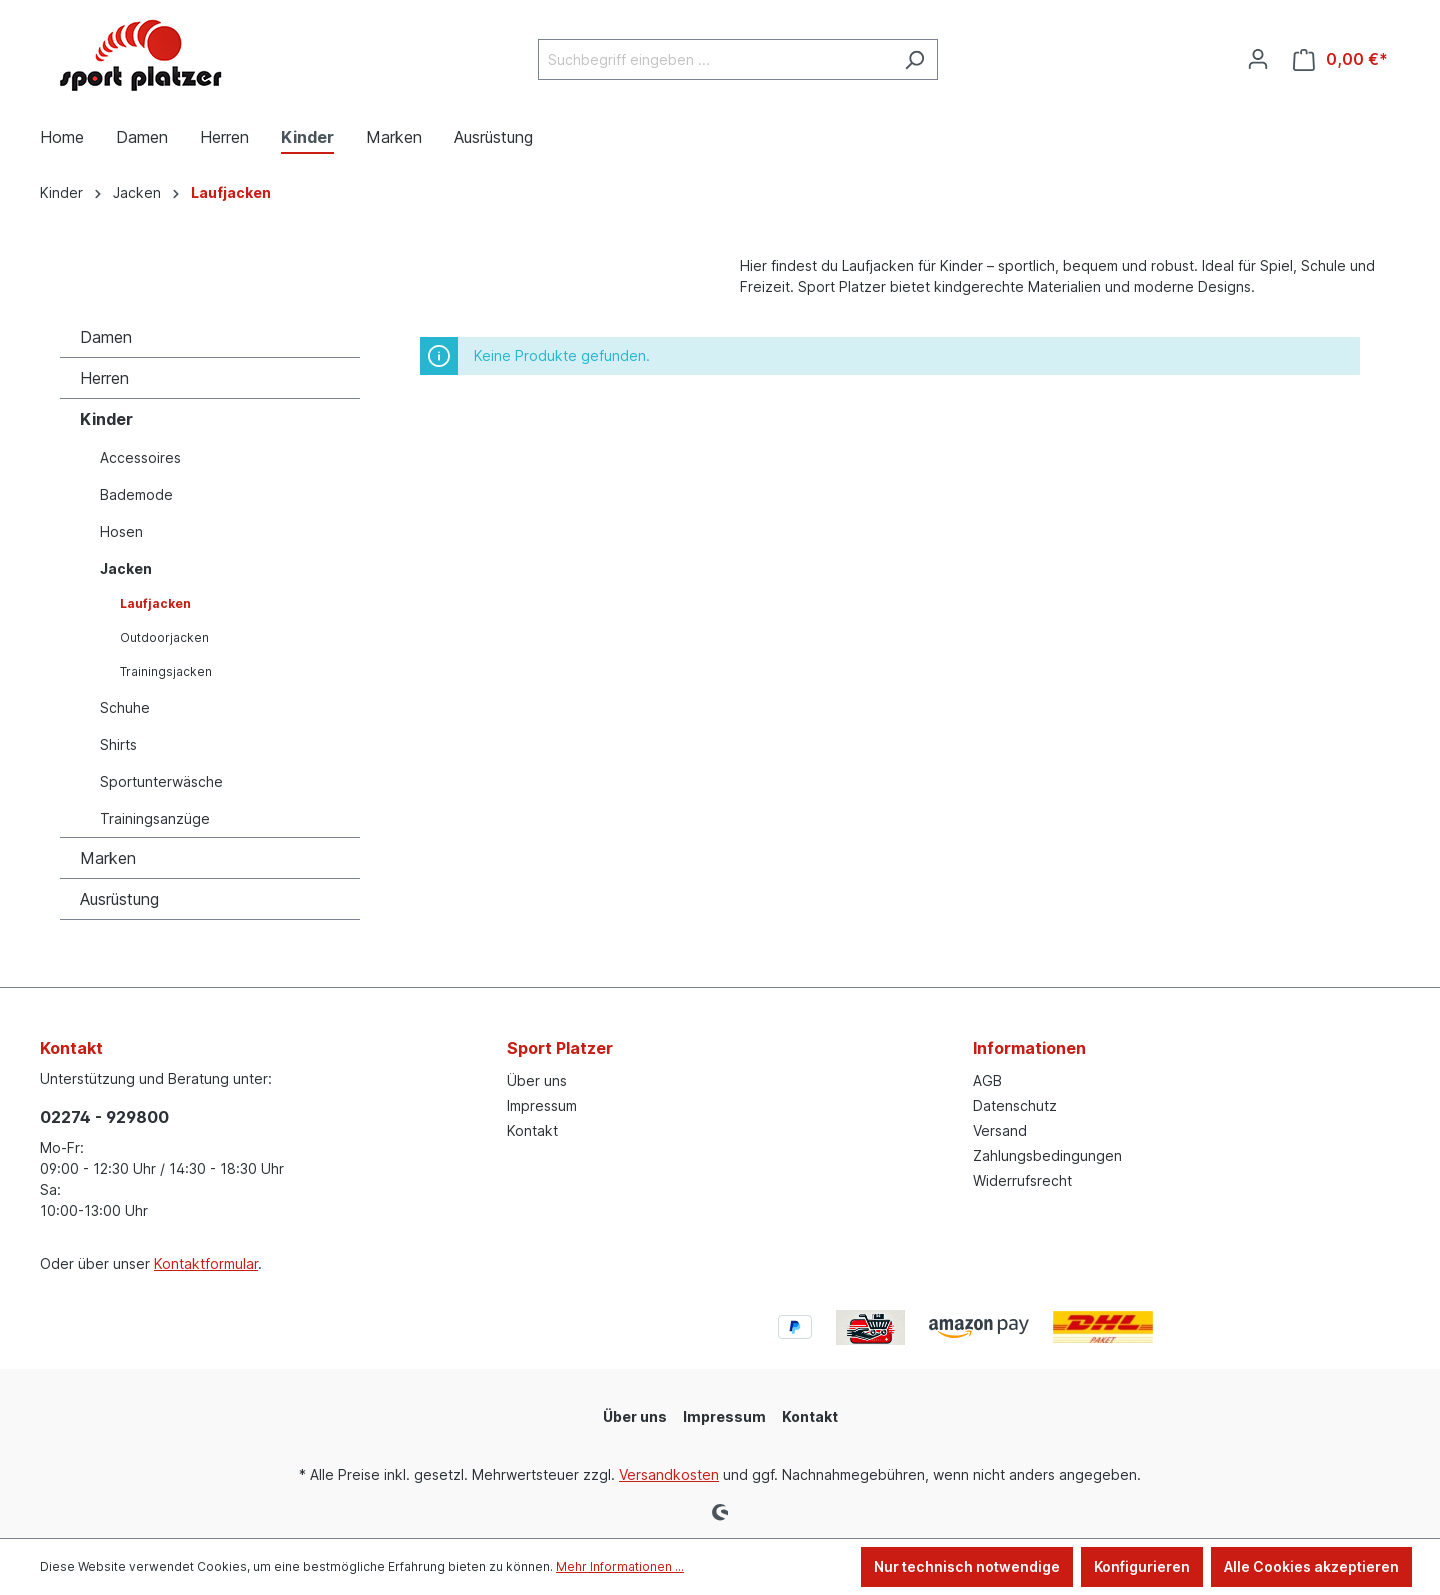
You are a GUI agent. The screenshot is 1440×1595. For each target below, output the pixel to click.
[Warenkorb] (1340, 59)
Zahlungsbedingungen (1047, 1155)
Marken (108, 858)
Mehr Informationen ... (620, 1566)
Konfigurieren (1142, 1566)
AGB (987, 1080)
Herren (104, 378)
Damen (106, 337)
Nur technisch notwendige (967, 1566)
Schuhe (125, 707)
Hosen (121, 531)
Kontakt (532, 1130)
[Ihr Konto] (1258, 59)
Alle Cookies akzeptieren (1311, 1566)
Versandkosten (669, 1474)
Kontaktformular (206, 1263)
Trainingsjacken (166, 671)
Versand (1000, 1130)
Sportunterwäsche (161, 781)
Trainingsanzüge (155, 818)
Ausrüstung (119, 899)
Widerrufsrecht (1022, 1180)
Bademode (136, 494)
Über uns (537, 1080)
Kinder (106, 419)
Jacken (126, 568)
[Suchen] (914, 59)
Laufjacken (155, 603)
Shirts (118, 744)
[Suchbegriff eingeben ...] (715, 59)
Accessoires (140, 457)
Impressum (542, 1105)
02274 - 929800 (104, 1117)
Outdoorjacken (164, 637)
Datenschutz (1015, 1105)
